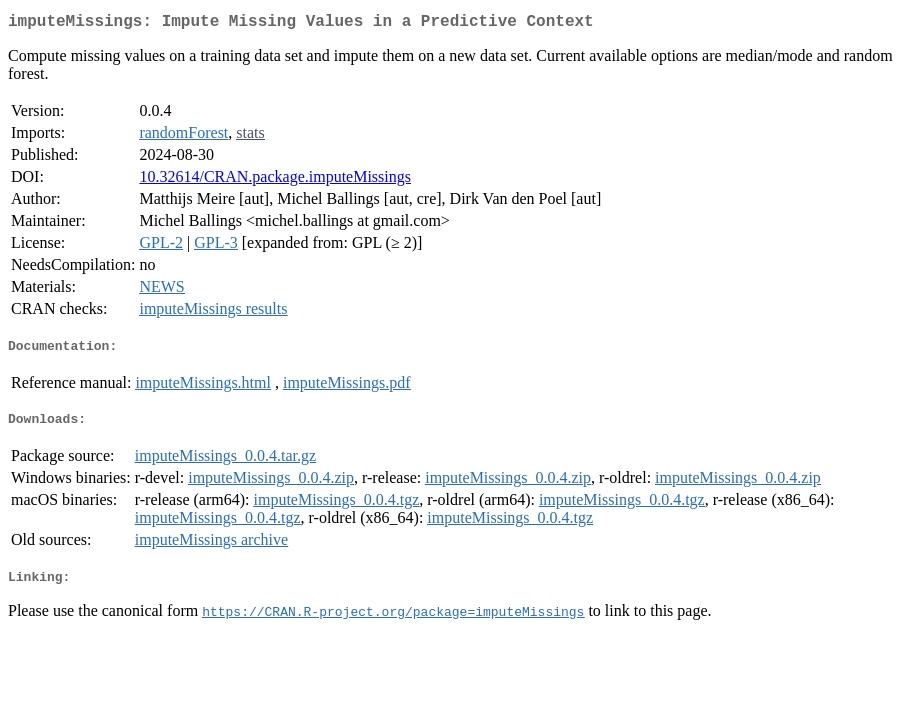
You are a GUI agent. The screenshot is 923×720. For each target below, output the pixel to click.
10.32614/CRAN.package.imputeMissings (275, 180)
